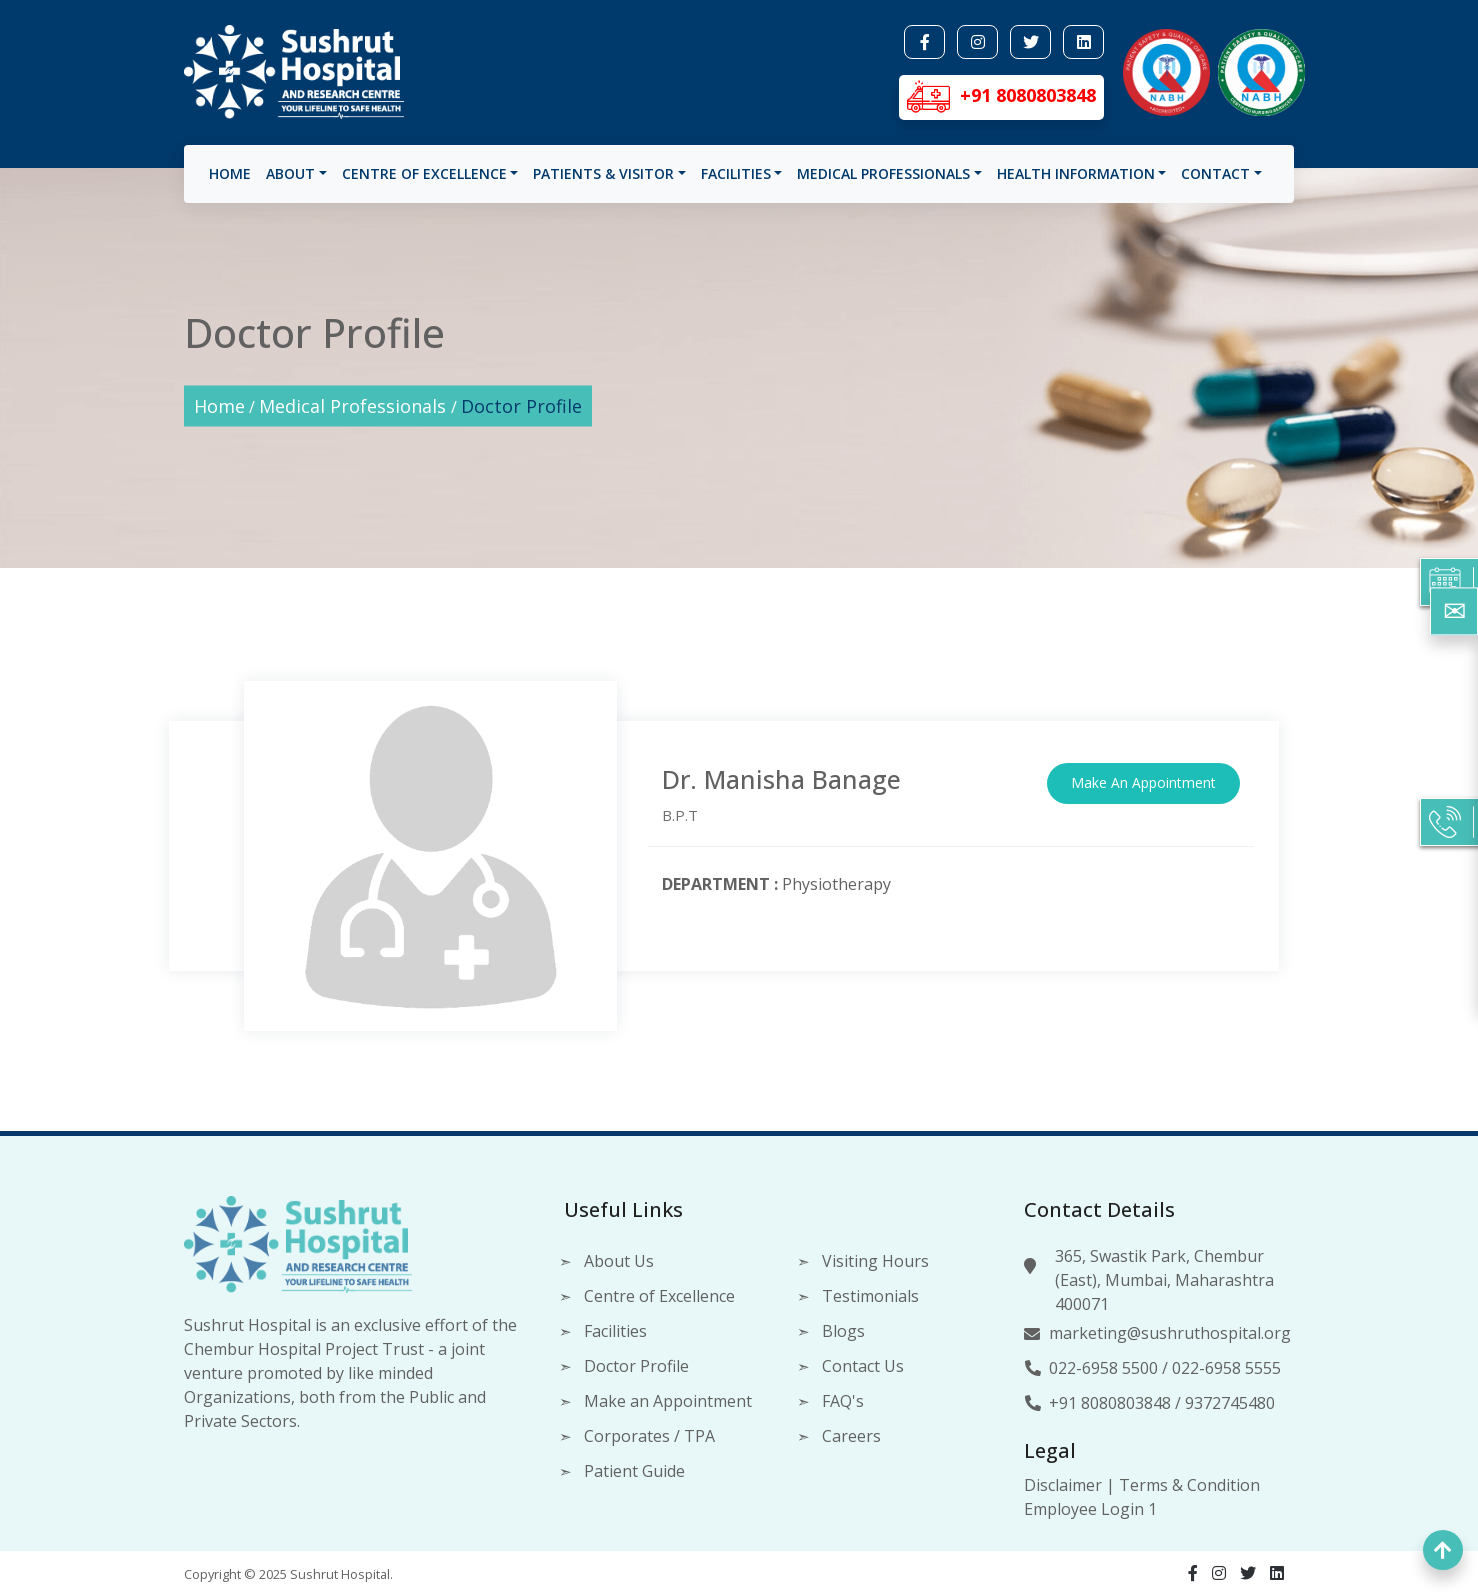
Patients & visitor (603, 173)
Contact (1215, 173)
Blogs (843, 1331)
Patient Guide (634, 1471)
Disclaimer (1063, 1485)
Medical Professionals (883, 173)
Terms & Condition (1189, 1485)
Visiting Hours (875, 1261)
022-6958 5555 (1226, 1368)
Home (230, 173)
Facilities (736, 173)
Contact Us (863, 1366)
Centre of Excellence (424, 173)
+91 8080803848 (1110, 1403)
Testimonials (870, 1296)
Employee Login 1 (1090, 1509)
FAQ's (843, 1401)
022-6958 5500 (1103, 1368)
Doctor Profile (521, 406)
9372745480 (1230, 1403)
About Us (619, 1261)
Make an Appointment (668, 1401)
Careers (851, 1436)
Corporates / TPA (649, 1436)
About (290, 173)
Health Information (1076, 173)
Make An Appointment (1143, 782)
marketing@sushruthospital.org (1170, 1333)
